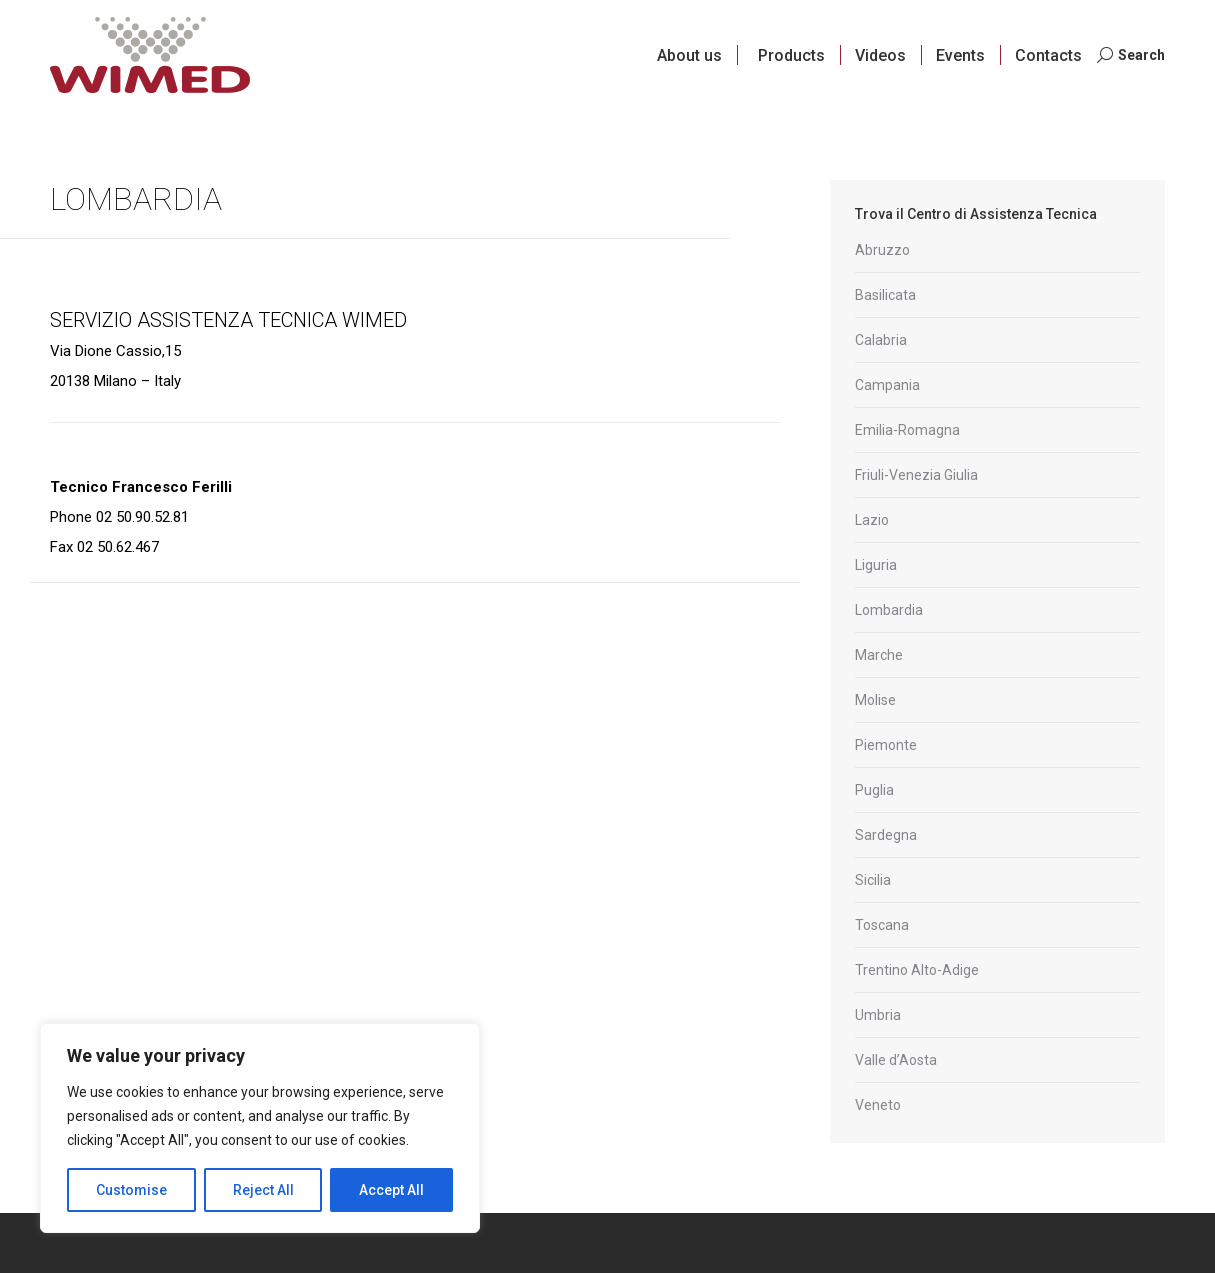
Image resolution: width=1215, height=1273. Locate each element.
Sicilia (873, 880)
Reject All (263, 1190)
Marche (879, 655)
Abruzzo (882, 250)
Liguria (876, 565)
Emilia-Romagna (907, 430)
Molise (875, 700)
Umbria (878, 1015)
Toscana (882, 925)
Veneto (878, 1105)
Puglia (874, 790)
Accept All (391, 1190)
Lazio (872, 520)
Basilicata (885, 295)
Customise (131, 1190)
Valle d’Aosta (896, 1060)
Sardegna (886, 835)
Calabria (881, 340)
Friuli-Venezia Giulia (916, 475)
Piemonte (886, 745)
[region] (260, 1128)
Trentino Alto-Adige (917, 970)
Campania (887, 385)
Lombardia (889, 610)
